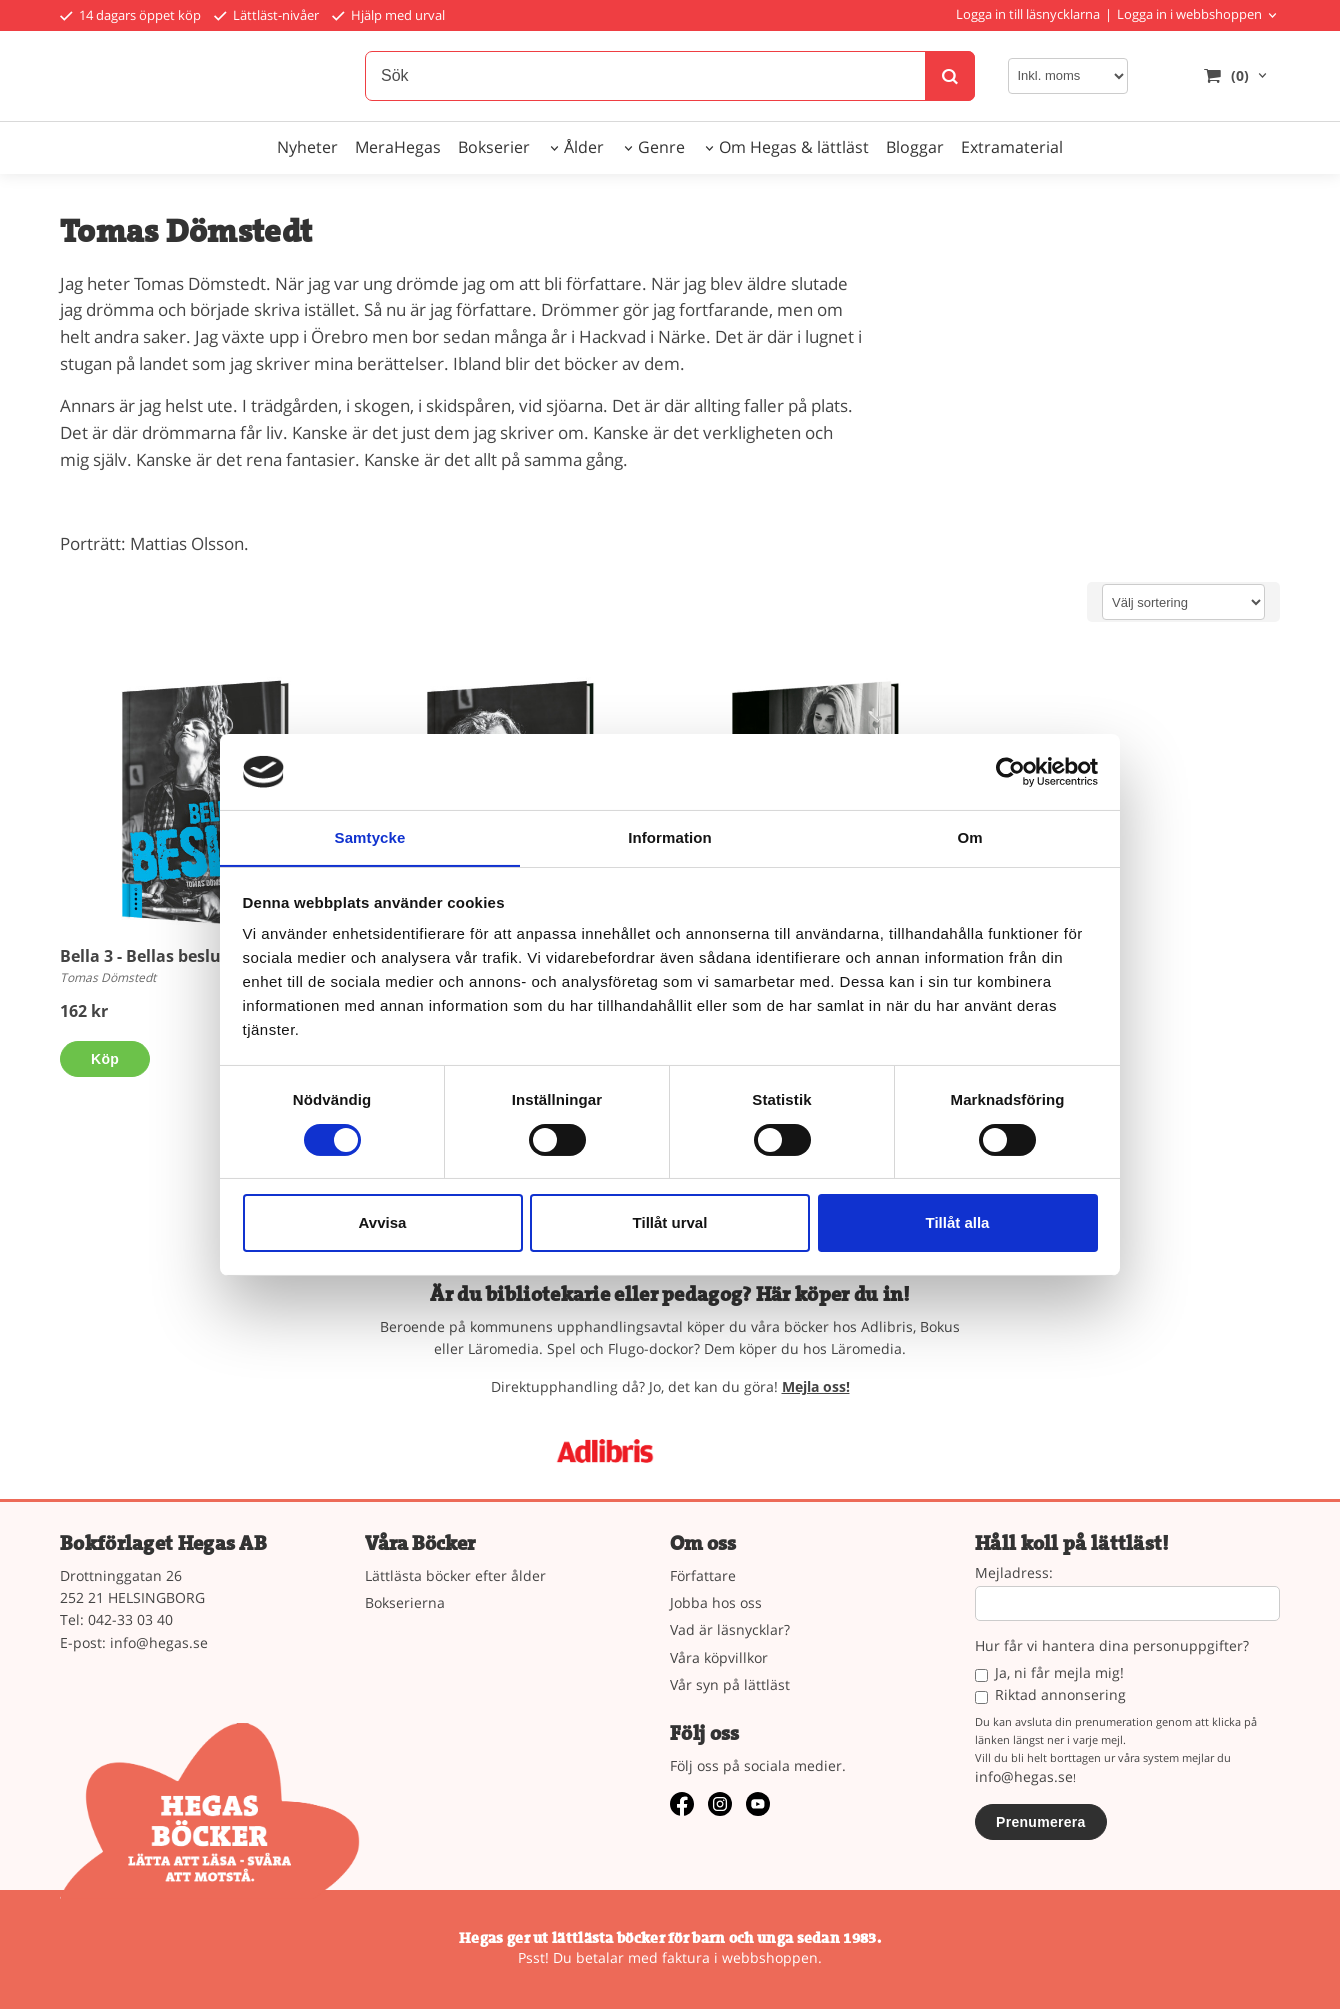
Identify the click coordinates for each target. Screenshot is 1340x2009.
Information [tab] (670, 837)
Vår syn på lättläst (730, 1684)
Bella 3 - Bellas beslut (144, 956)
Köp (105, 1059)
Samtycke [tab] (370, 837)
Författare (703, 1575)
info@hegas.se (159, 1642)
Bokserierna (405, 1602)
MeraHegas (398, 147)
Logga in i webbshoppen (1189, 14)
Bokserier (494, 147)
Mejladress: (1014, 1573)
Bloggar (915, 147)
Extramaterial (1012, 147)
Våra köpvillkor (719, 1657)
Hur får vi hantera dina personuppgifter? (1112, 1646)
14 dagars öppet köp (130, 15)
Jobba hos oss (716, 1602)
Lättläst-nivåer (266, 15)
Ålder (584, 147)
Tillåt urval (670, 1223)
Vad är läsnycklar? (730, 1629)
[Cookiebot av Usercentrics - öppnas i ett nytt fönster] (1010, 771)
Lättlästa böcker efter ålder (455, 1575)
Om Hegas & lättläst (794, 147)
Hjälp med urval (388, 15)
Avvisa (383, 1223)
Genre (661, 147)
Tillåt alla (958, 1223)
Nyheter (307, 147)
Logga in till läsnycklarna (1028, 14)
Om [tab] (969, 837)
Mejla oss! (816, 1386)
